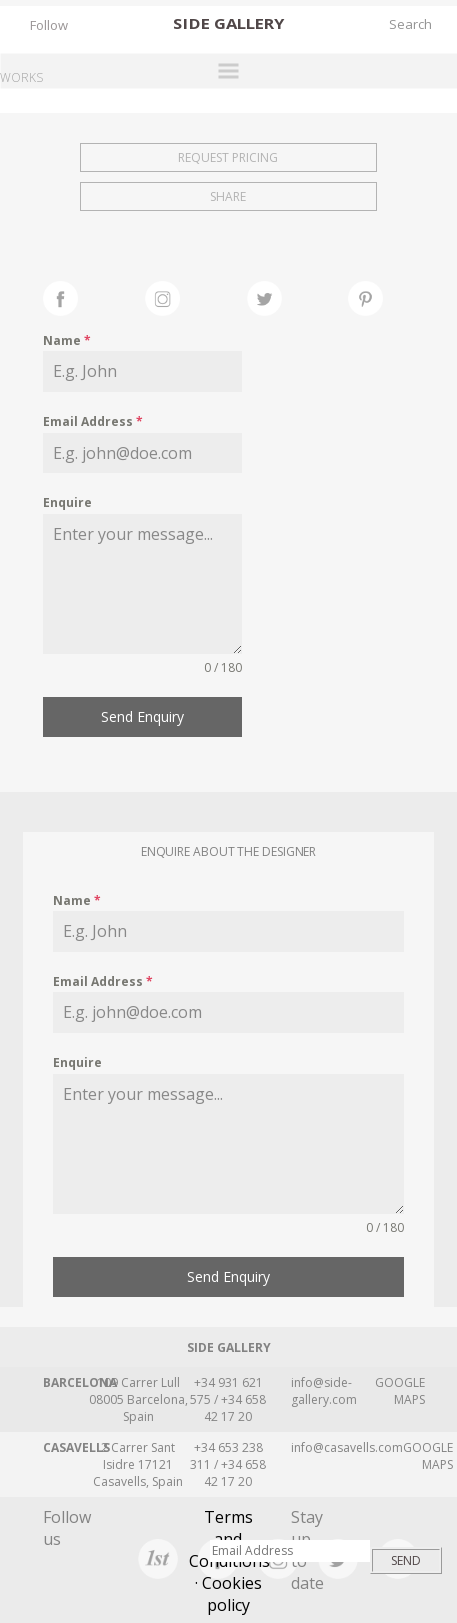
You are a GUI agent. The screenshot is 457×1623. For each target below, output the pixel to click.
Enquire (67, 502)
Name (67, 340)
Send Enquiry (142, 716)
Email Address (93, 421)
